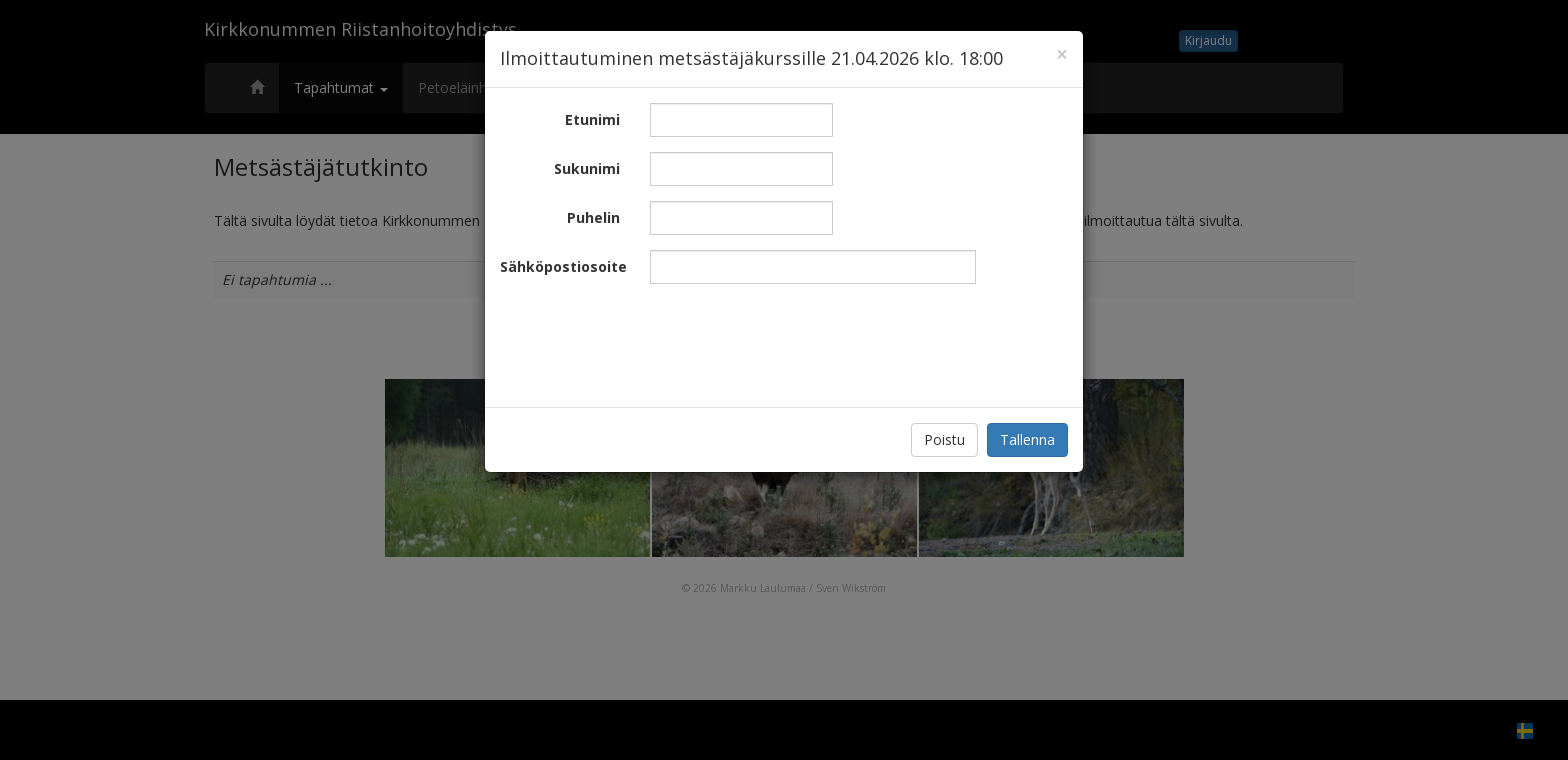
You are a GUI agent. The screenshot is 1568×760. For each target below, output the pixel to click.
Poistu (944, 439)
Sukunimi (587, 168)
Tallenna (1027, 439)
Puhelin (593, 217)
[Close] (1062, 54)
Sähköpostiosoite (563, 266)
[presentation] (802, 338)
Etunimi (592, 119)
